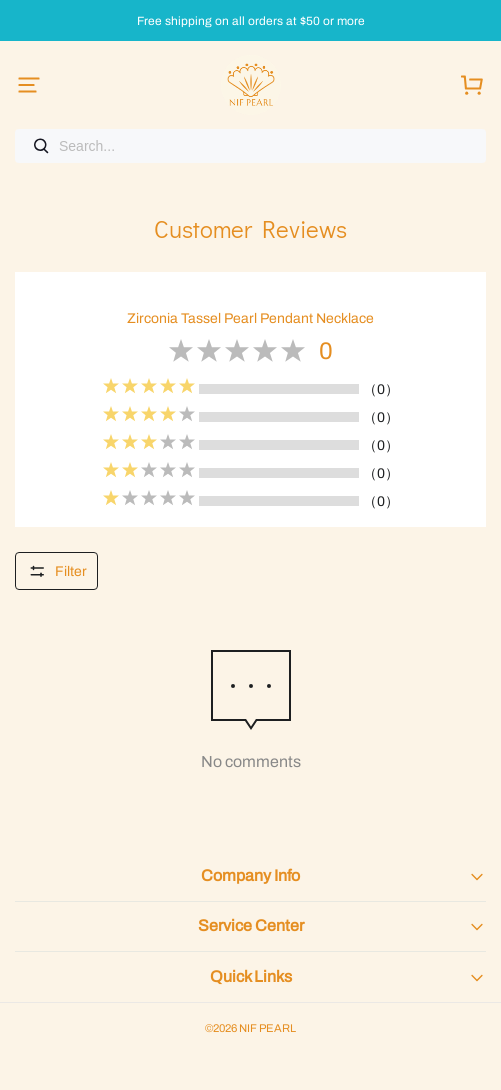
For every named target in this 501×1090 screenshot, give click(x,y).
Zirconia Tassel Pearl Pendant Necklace (250, 318)
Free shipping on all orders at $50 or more (251, 21)
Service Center (251, 925)
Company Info (250, 875)
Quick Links (251, 976)
